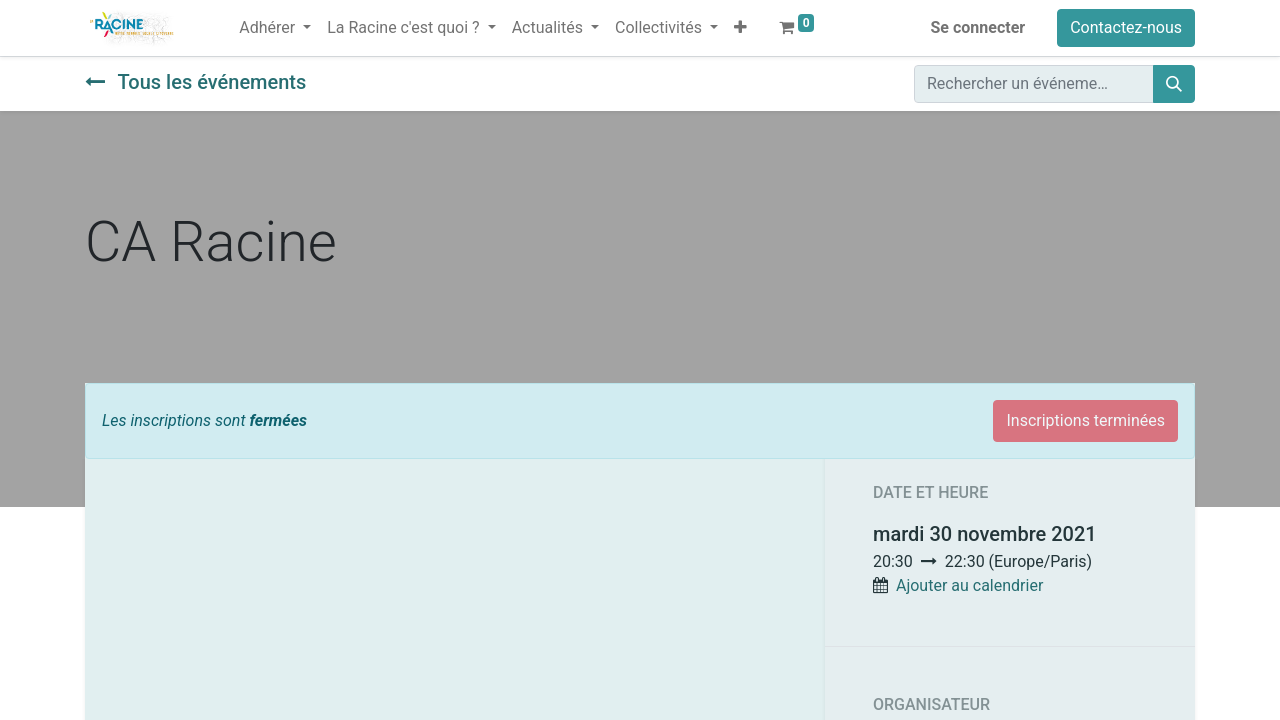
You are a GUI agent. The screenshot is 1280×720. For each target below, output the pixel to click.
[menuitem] (223, 16)
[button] (740, 28)
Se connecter (978, 27)
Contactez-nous (1126, 27)
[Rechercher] (1174, 84)
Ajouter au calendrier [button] (969, 585)
